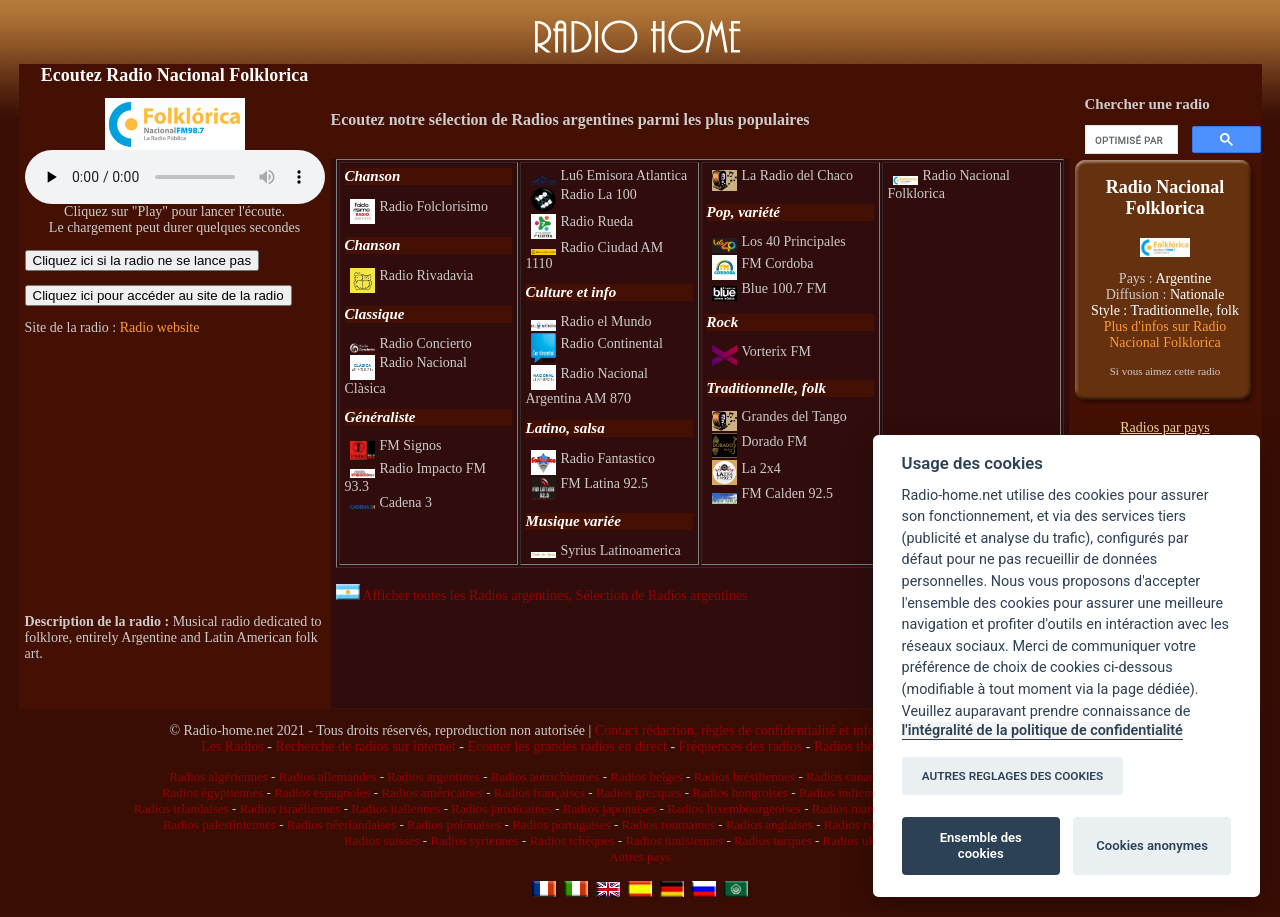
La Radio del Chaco (783, 175)
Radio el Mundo (591, 321)
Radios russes (859, 824)
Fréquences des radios (741, 746)
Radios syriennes (474, 840)
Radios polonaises (454, 824)
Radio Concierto (411, 343)
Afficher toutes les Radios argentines (452, 595)
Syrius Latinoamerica (606, 550)
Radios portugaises (561, 824)
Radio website (160, 327)
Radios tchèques (572, 840)
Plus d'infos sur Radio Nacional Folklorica (1165, 334)
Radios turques (773, 840)
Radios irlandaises (181, 808)
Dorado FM (760, 441)
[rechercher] (1129, 140)
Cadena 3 (391, 502)
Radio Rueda (582, 221)
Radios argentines (433, 776)
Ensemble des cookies (981, 845)
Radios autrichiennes (545, 776)
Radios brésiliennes (744, 776)
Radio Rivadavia (412, 275)
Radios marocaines (861, 808)
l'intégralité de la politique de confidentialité (1042, 730)
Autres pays (640, 856)
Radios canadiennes (857, 776)
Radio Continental (597, 343)
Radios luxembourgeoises (734, 808)
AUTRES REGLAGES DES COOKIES (1013, 776)
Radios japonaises (610, 808)
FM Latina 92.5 (590, 483)
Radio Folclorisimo (419, 206)
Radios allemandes (328, 776)
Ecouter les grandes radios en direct (566, 746)
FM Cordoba (763, 263)
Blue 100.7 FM (769, 288)
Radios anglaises (769, 824)
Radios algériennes (218, 776)
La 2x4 (746, 468)
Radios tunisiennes (674, 840)
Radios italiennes (395, 808)
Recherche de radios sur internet (365, 746)
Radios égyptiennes (212, 792)
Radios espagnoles (322, 792)
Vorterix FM (761, 351)
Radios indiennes (843, 792)
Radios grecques (639, 792)
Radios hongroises (740, 792)
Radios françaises (539, 792)
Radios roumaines (669, 824)
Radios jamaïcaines (501, 808)
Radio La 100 (584, 194)
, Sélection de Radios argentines (658, 595)
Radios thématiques (869, 746)
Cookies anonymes (1152, 845)
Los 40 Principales (779, 241)
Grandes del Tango (779, 416)
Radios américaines (431, 792)
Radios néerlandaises (341, 824)
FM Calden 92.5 (772, 493)
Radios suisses (381, 840)
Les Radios (232, 746)
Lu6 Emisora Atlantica (609, 175)
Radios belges (646, 776)
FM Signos (396, 445)
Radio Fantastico (593, 458)
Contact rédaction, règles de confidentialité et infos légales (759, 730)
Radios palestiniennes (219, 824)
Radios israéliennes (290, 808)
